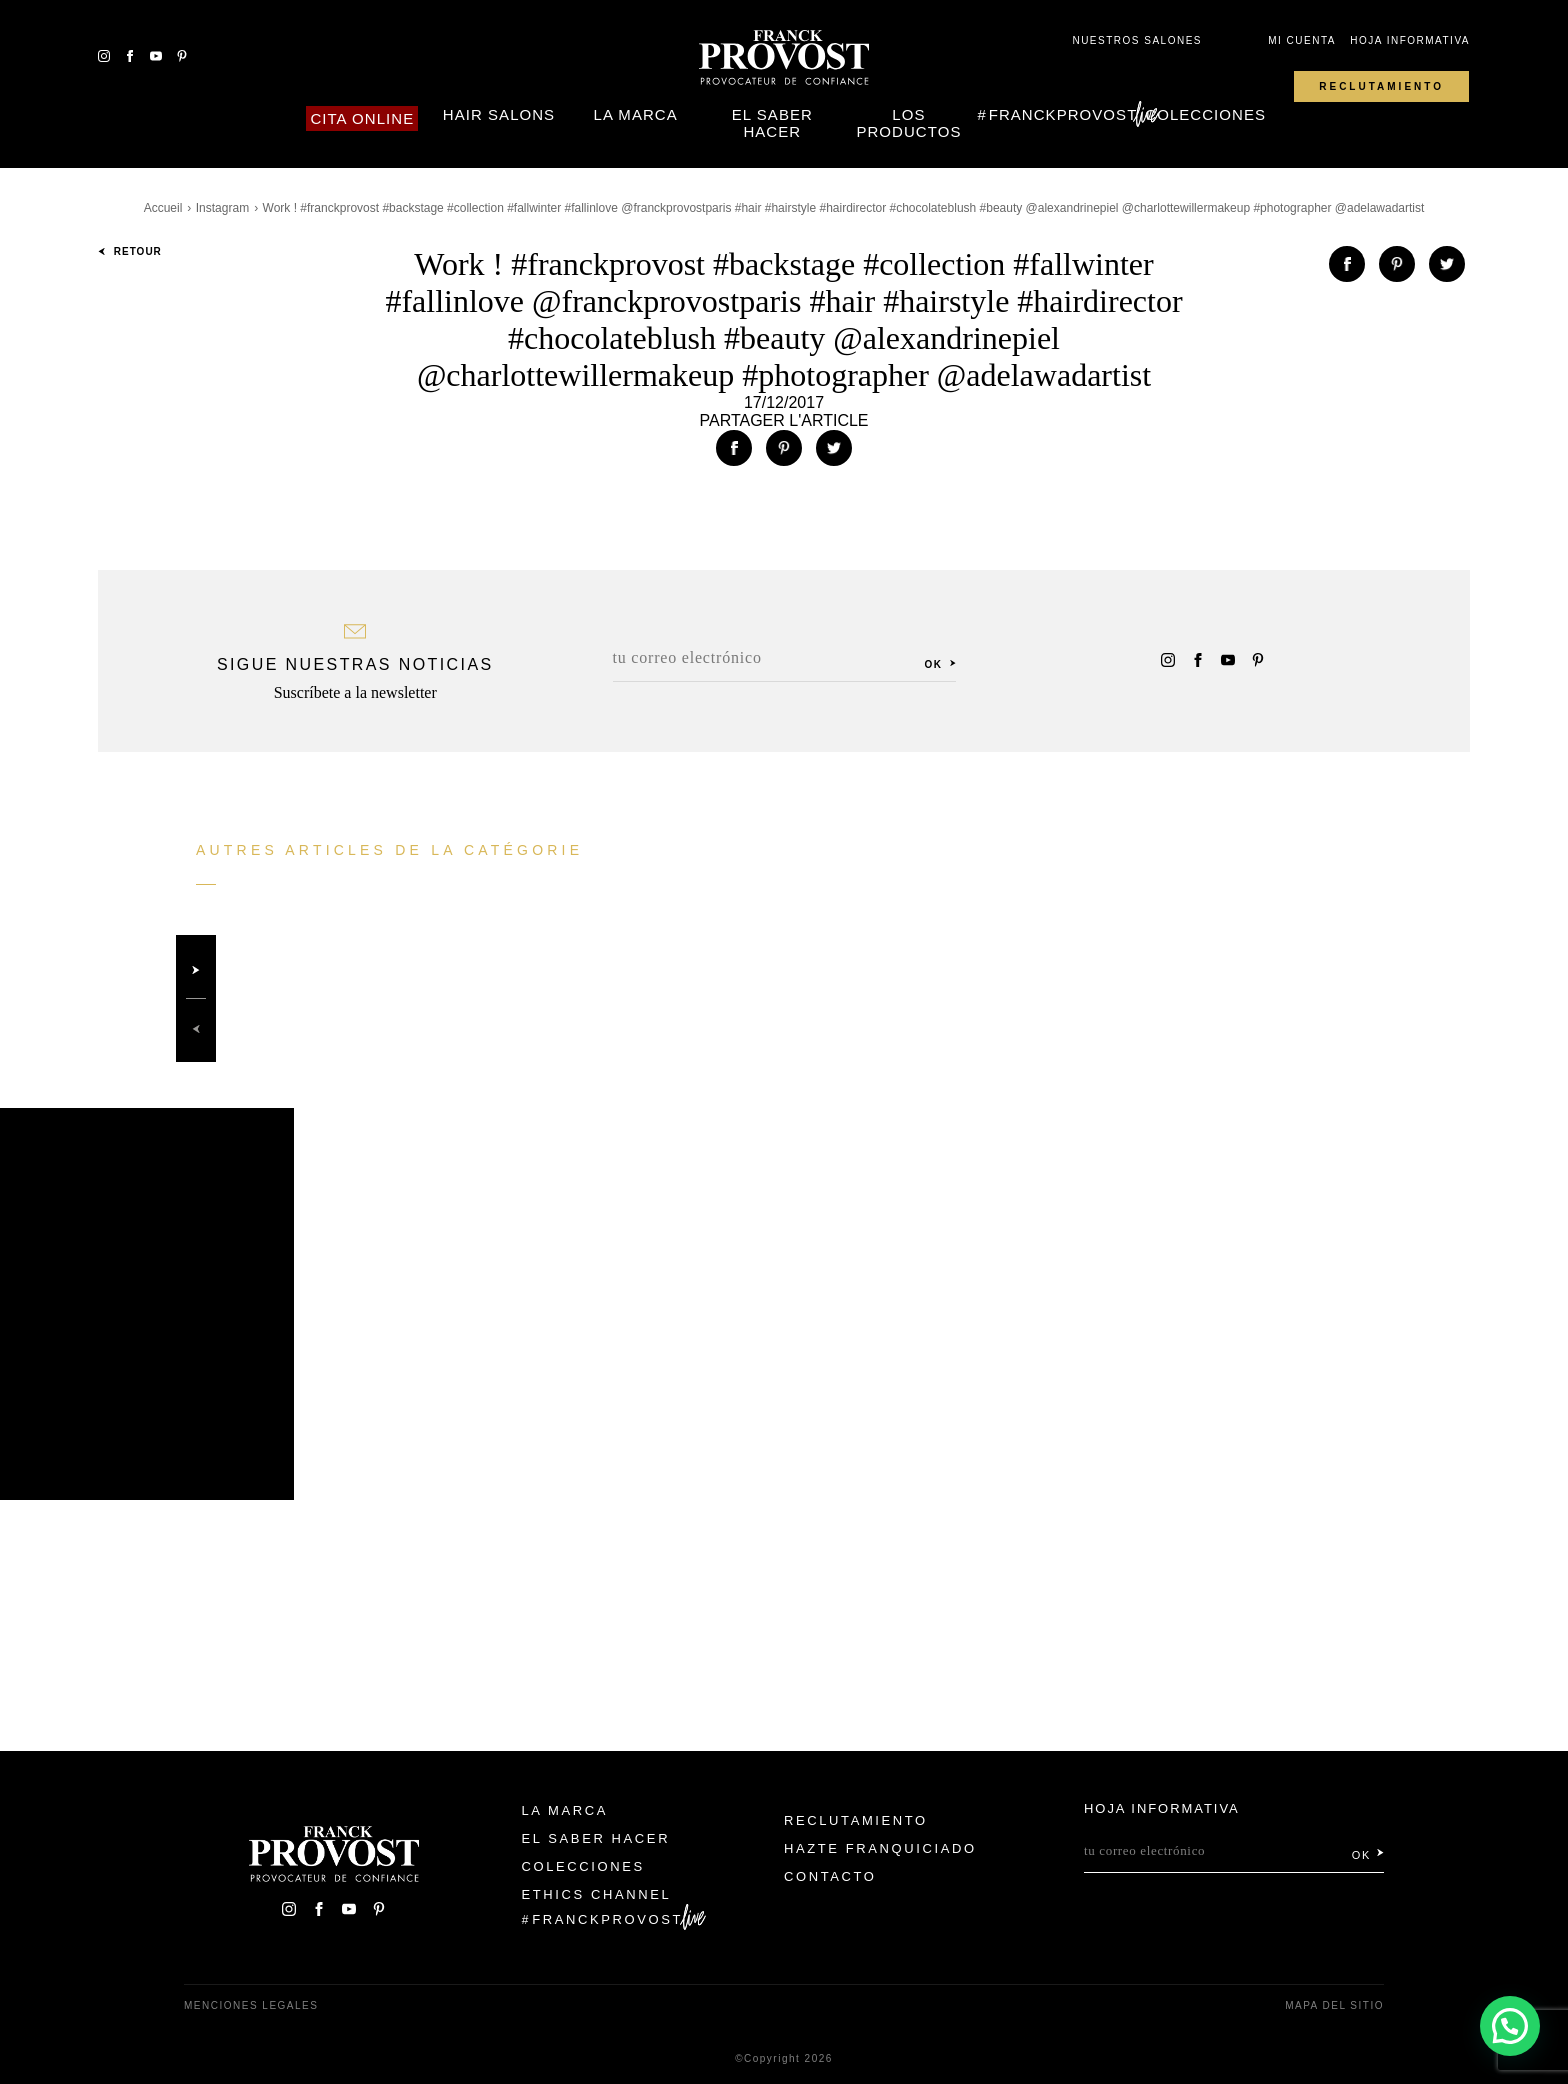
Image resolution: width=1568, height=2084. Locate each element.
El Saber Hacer (772, 123)
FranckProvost (1063, 114)
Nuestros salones (1137, 40)
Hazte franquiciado (880, 1848)
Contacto (830, 1876)
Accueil (163, 208)
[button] (1510, 2026)
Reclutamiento (1381, 86)
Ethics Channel (597, 1894)
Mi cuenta (1302, 40)
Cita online (362, 118)
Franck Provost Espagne (784, 58)
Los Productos (908, 123)
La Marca (636, 114)
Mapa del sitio (1334, 2005)
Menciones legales (251, 2005)
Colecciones (1205, 114)
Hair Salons (499, 114)
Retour (130, 251)
